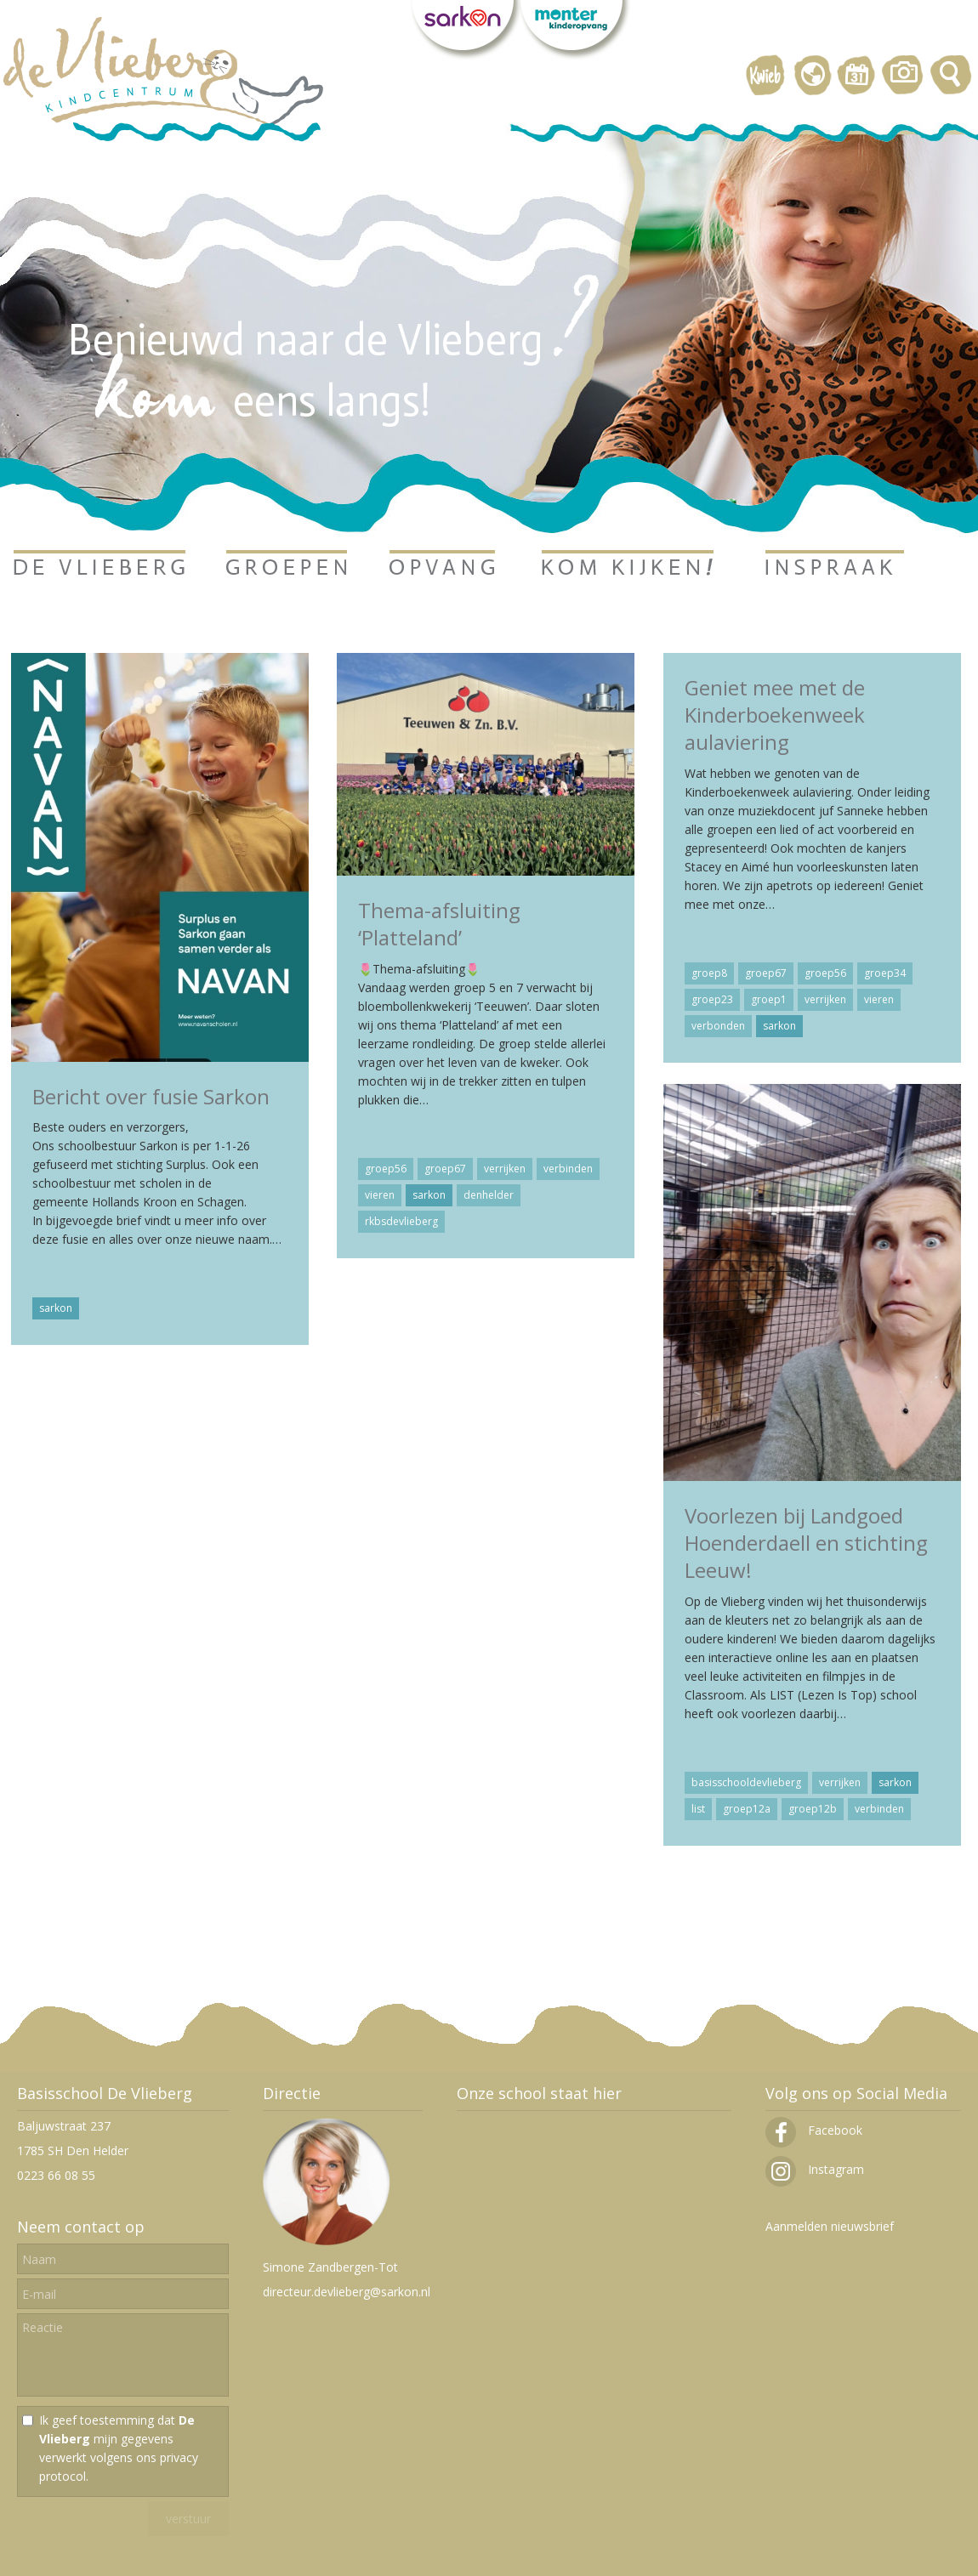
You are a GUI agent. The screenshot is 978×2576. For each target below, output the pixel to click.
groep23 (712, 999)
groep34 (885, 973)
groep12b (812, 1808)
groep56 (386, 1168)
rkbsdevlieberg (401, 1221)
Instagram (814, 2169)
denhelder (488, 1195)
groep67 (445, 1168)
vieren (380, 1195)
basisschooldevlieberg (746, 1782)
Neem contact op (81, 2226)
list (698, 1808)
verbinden (568, 1168)
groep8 (709, 973)
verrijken (505, 1168)
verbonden (718, 1025)
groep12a (746, 1808)
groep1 (769, 999)
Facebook (813, 2130)
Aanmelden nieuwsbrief (829, 2226)
